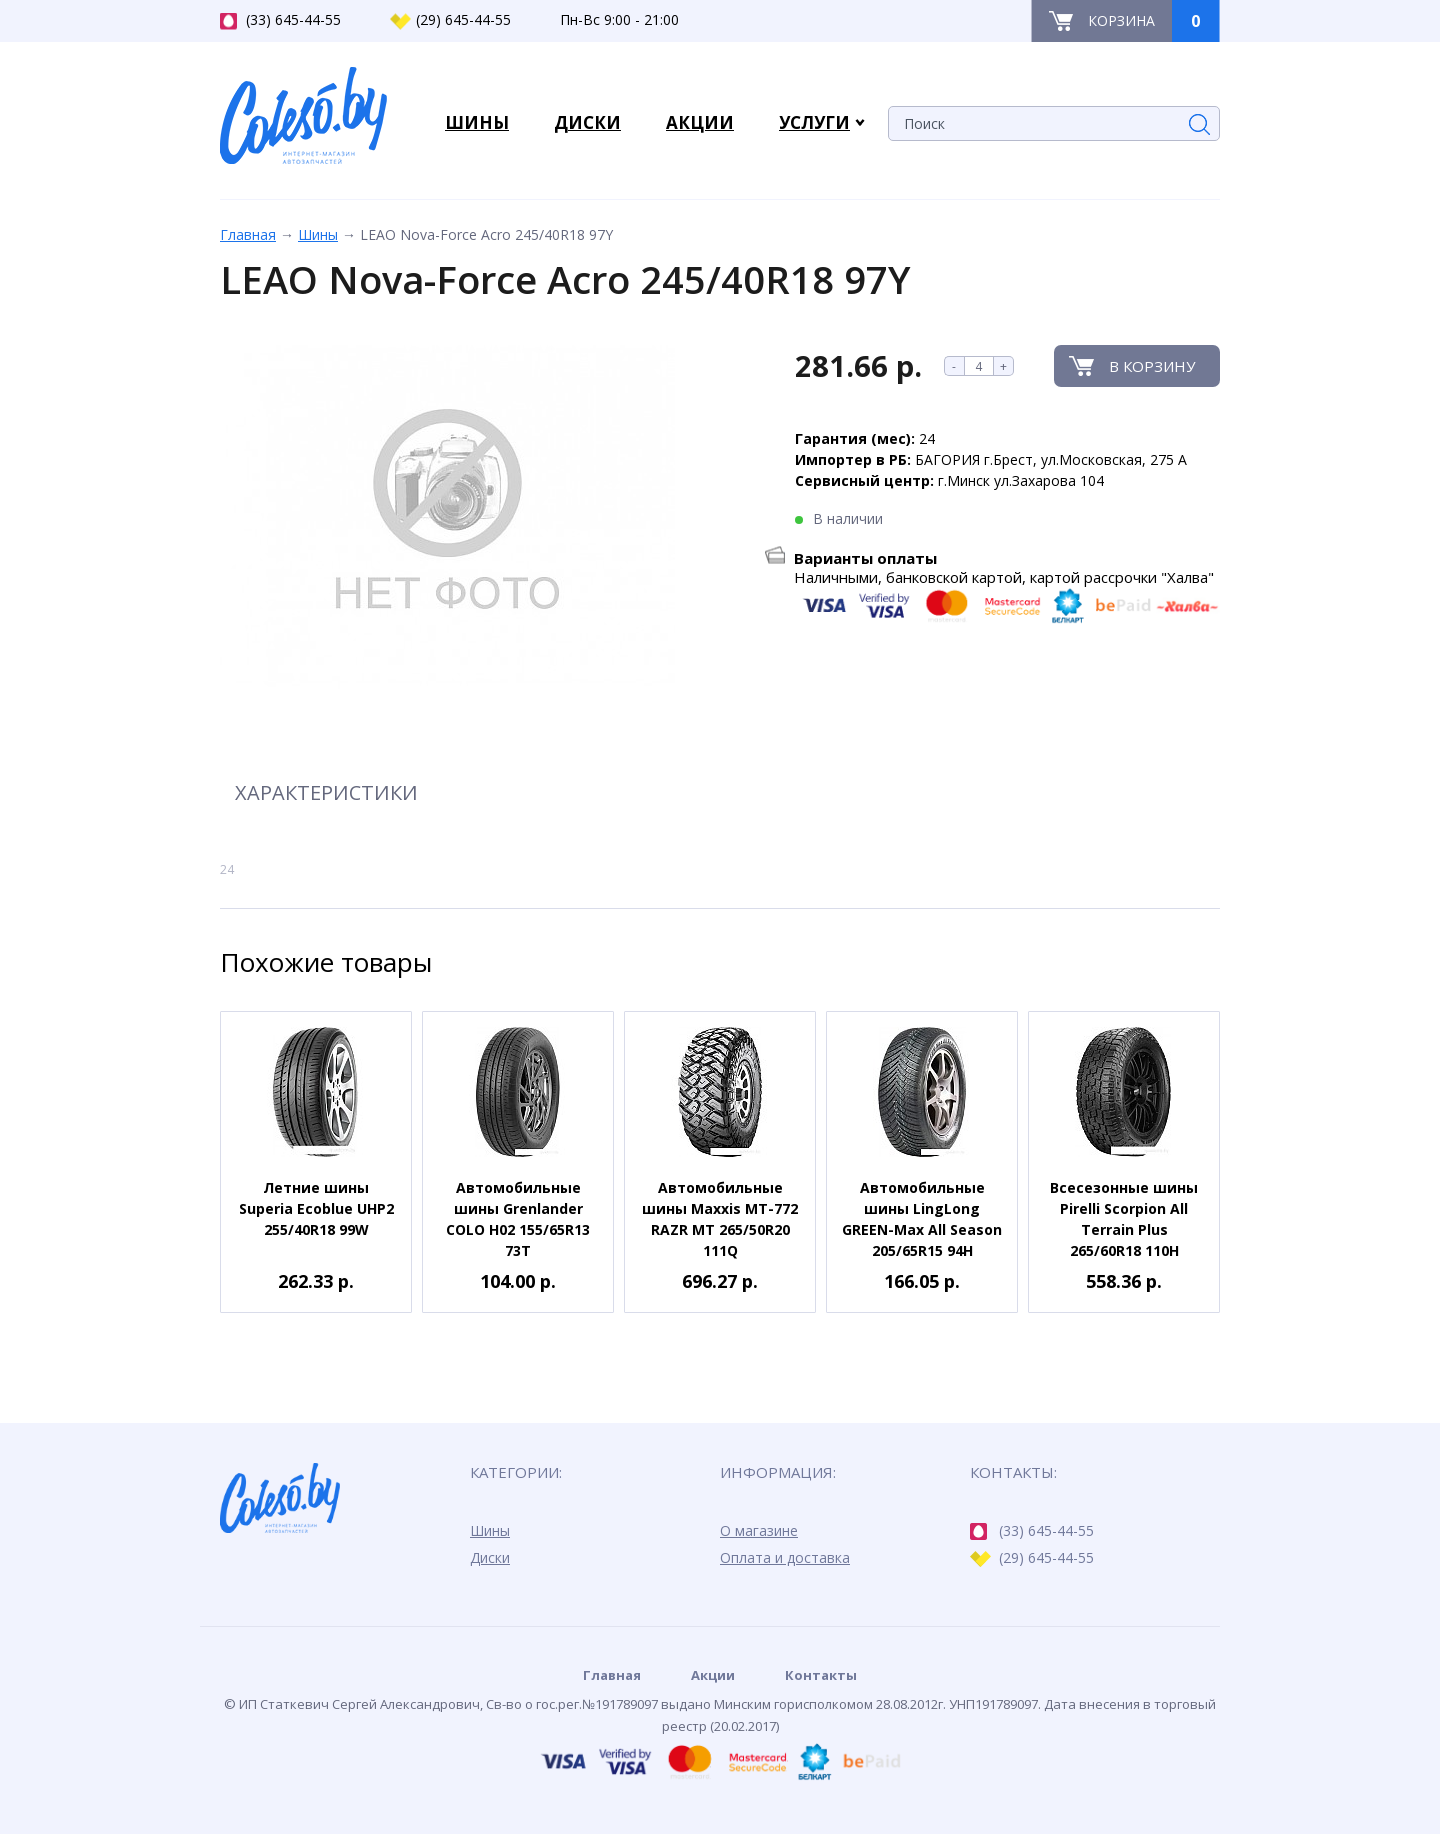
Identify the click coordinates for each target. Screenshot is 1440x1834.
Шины (318, 234)
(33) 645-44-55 (280, 20)
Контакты (821, 1675)
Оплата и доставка (785, 1557)
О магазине (759, 1530)
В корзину (1152, 366)
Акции (713, 1675)
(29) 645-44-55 (450, 20)
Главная (248, 234)
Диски (490, 1557)
